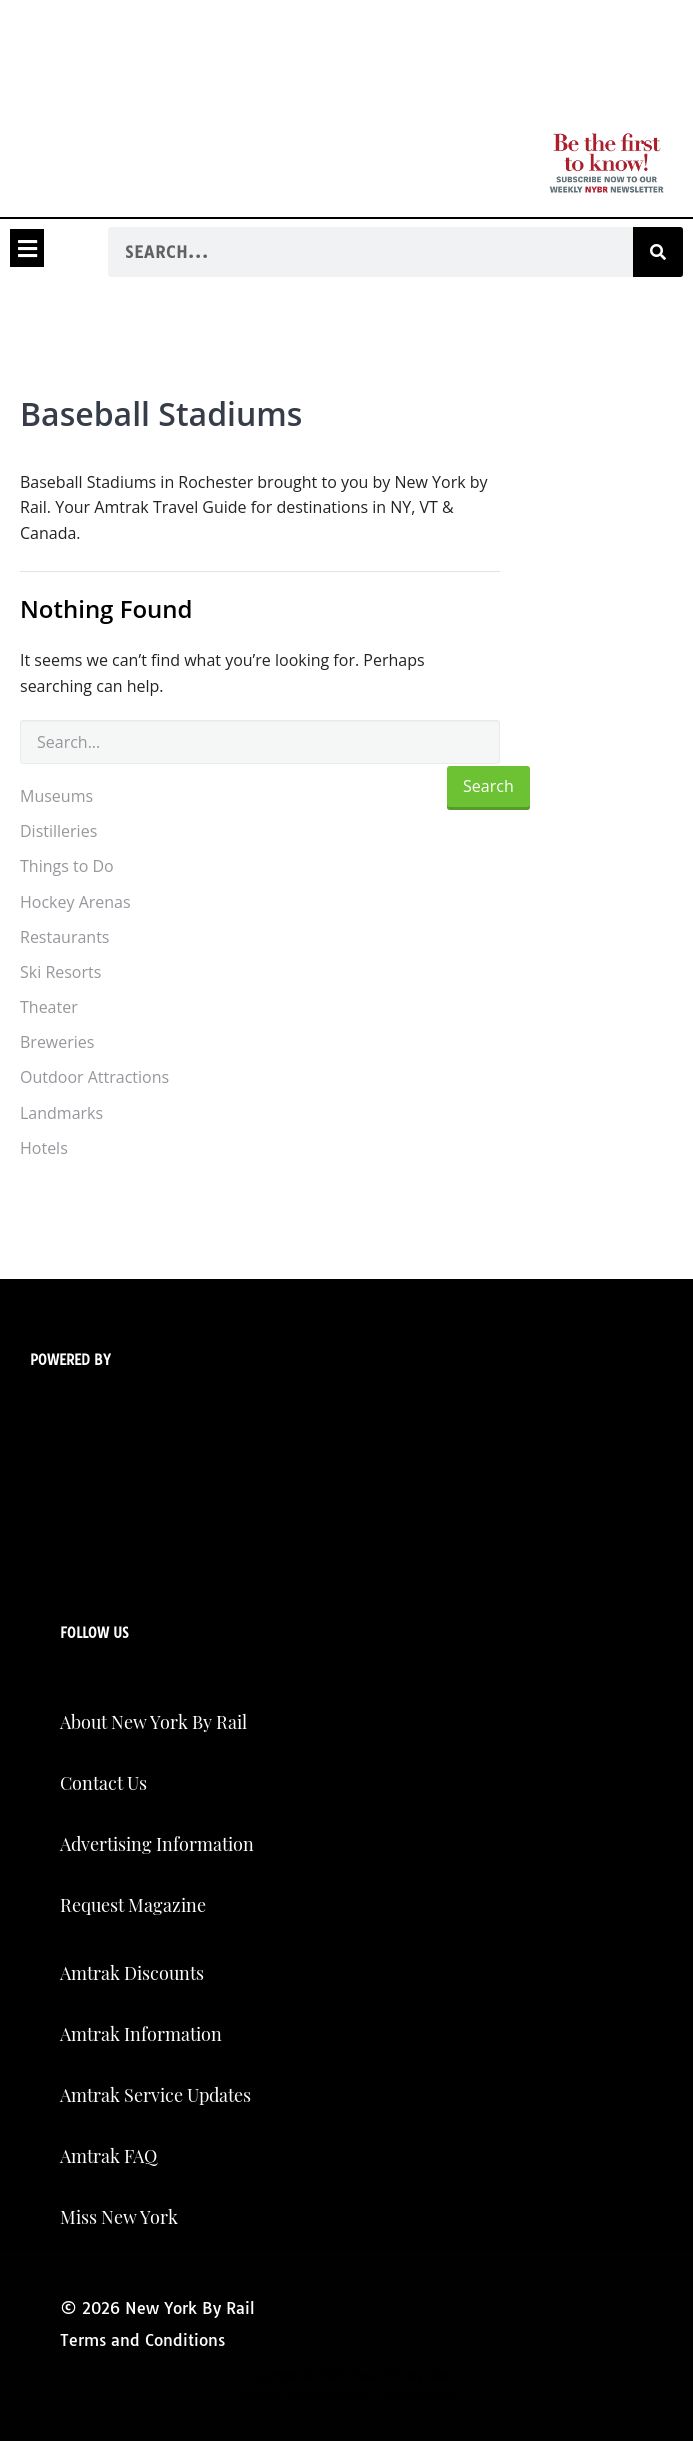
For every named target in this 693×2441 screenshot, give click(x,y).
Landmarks (61, 1113)
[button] (27, 248)
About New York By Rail (153, 1722)
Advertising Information (157, 1844)
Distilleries (58, 831)
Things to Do (67, 866)
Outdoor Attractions (94, 1077)
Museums (56, 796)
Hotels (44, 1148)
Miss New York (119, 2217)
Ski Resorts (60, 972)
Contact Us (103, 1783)
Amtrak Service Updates (155, 2095)
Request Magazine (133, 1905)
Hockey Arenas (75, 902)
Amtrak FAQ (108, 2156)
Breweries (57, 1042)
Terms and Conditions (142, 2340)
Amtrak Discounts (132, 1973)
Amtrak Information (141, 2034)
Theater (49, 1007)
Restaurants (64, 937)
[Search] (658, 252)
